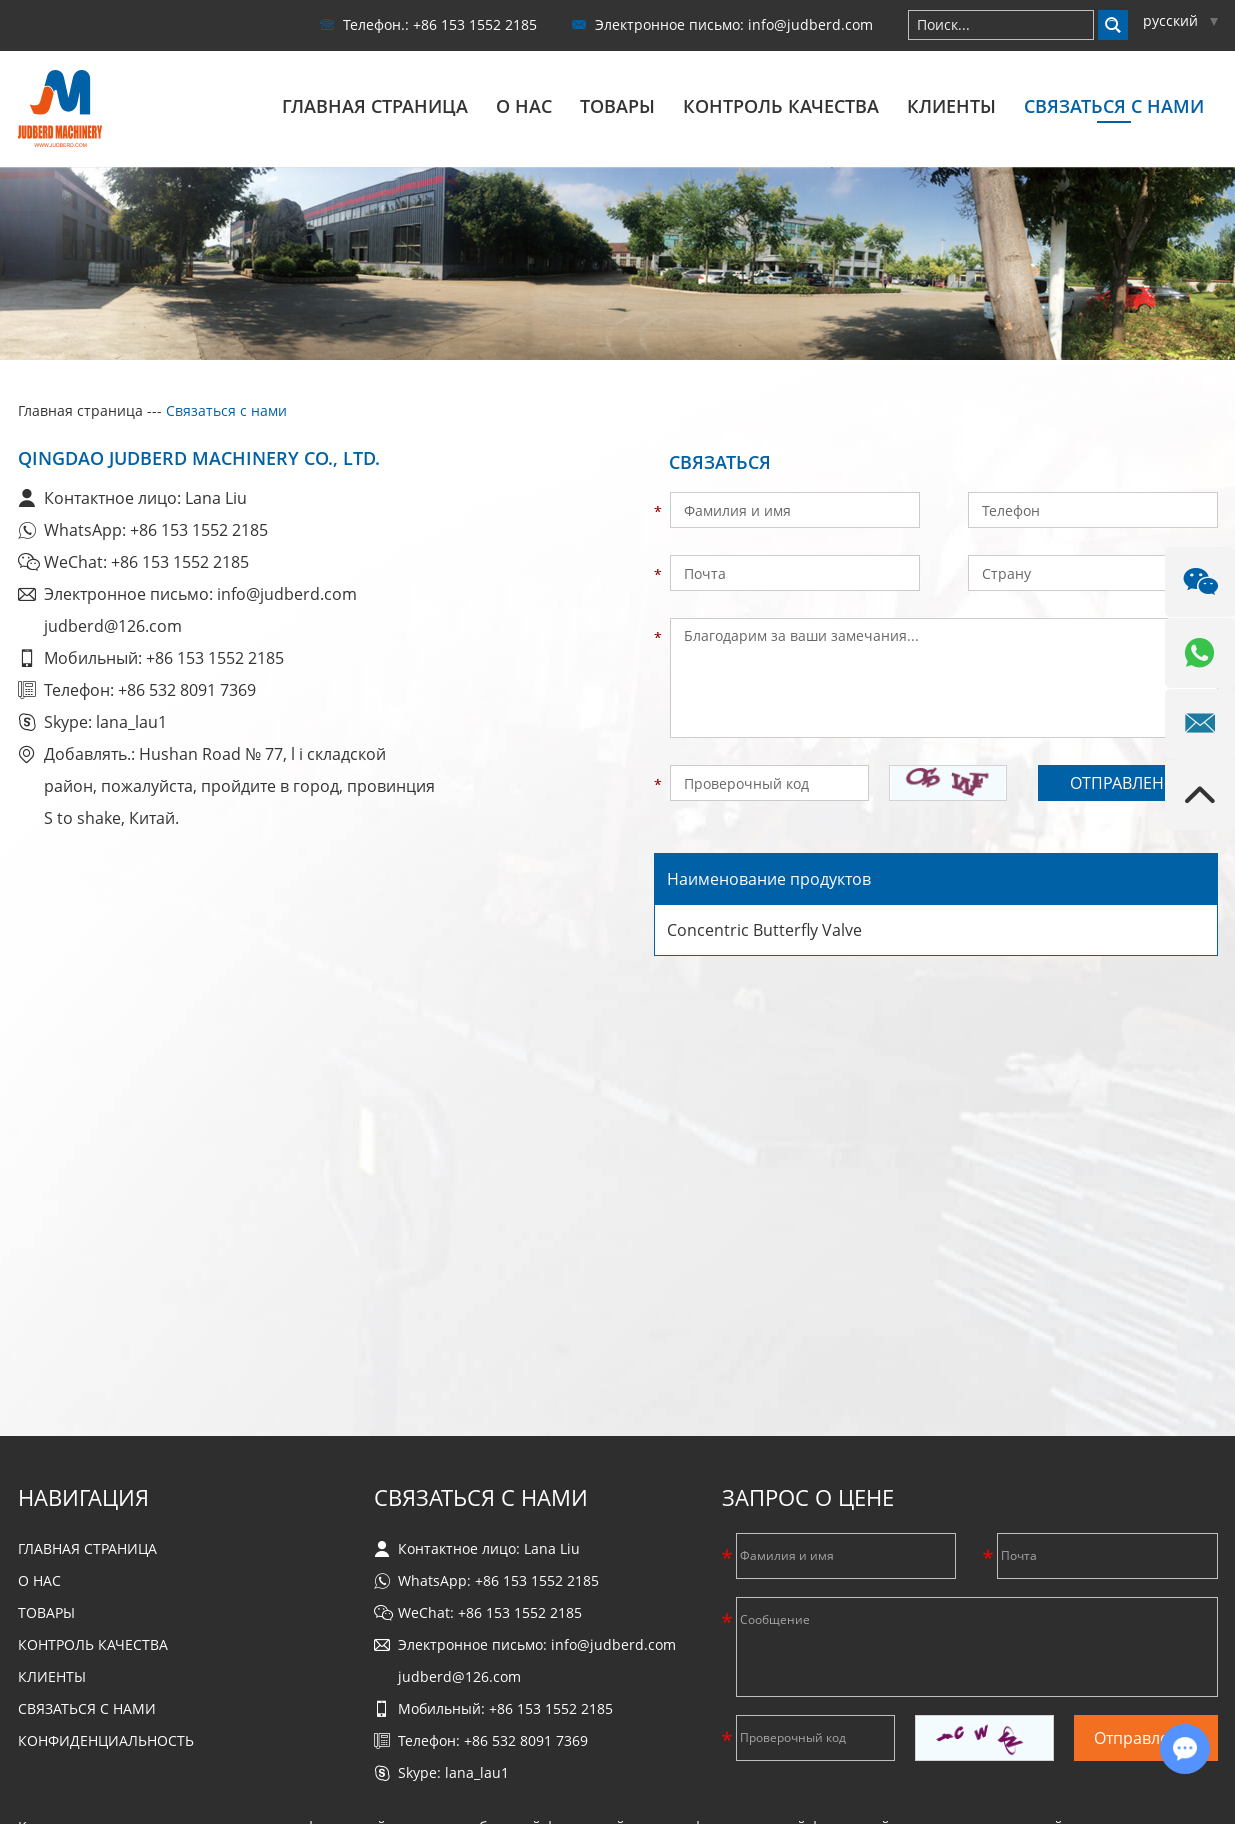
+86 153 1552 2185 (199, 528)
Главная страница (375, 106)
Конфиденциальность (106, 1738)
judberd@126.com (113, 624)
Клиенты (951, 106)
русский (1180, 20)
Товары (617, 106)
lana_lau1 (131, 720)
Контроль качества (781, 106)
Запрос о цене (808, 1495)
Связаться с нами (1114, 106)
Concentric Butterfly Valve (764, 929)
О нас (524, 106)
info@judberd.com (810, 24)
